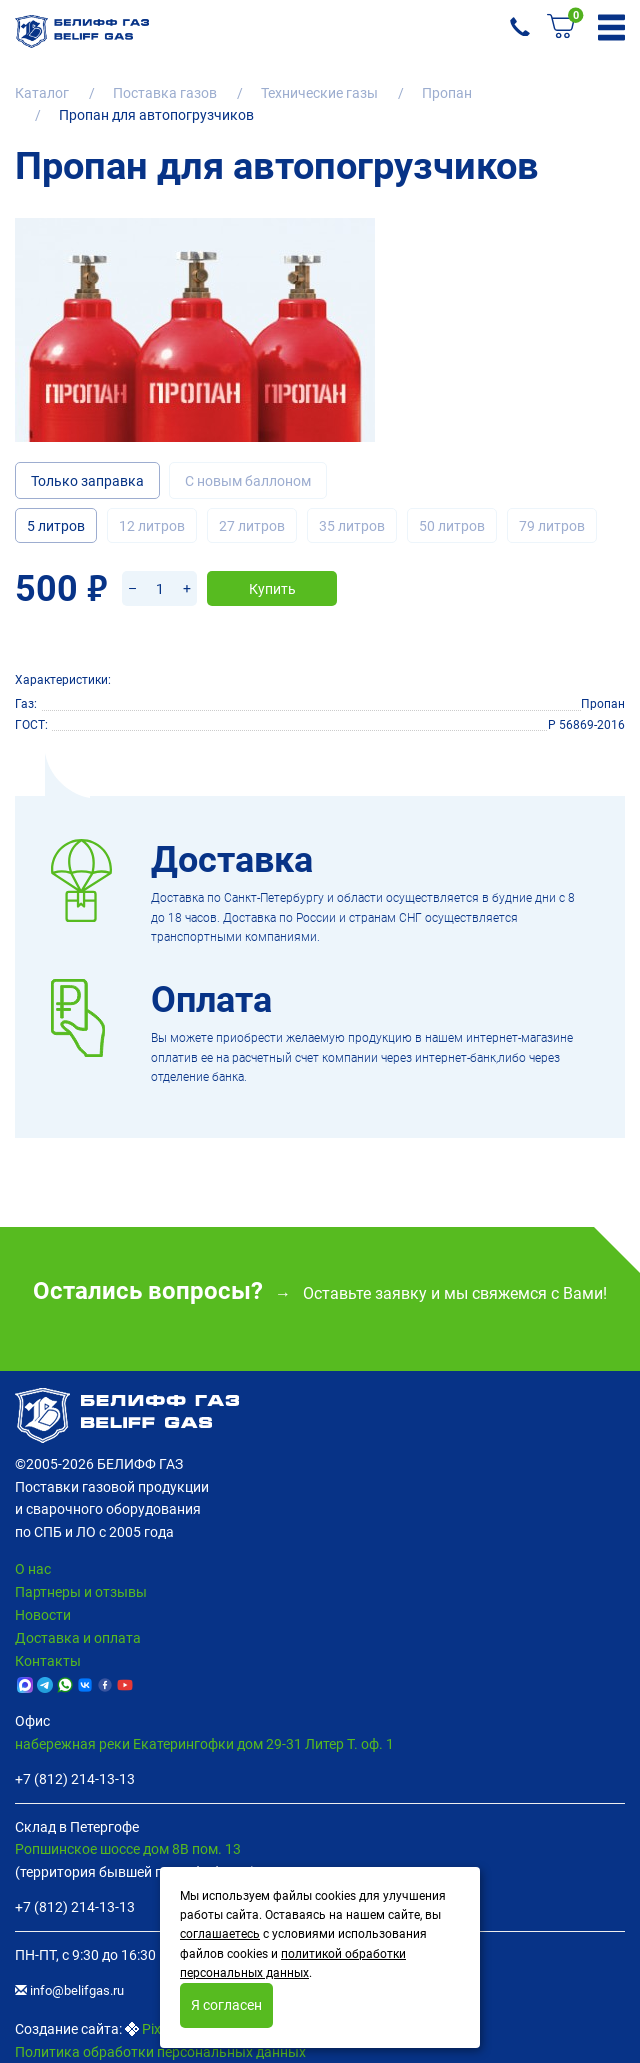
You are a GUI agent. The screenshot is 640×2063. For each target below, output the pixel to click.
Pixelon (164, 2029)
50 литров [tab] (452, 526)
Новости (43, 1615)
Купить (272, 589)
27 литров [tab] (252, 526)
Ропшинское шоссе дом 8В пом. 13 (128, 1849)
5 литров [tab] (56, 526)
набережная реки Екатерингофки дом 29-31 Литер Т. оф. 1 (204, 1744)
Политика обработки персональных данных (160, 2052)
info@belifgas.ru (69, 1990)
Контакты (48, 1661)
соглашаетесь (220, 1934)
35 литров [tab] (352, 526)
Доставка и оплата (78, 1638)
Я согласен (226, 2005)
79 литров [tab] (552, 526)
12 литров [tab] (152, 526)
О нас (33, 1569)
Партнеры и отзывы (81, 1592)
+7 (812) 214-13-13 (75, 1779)
